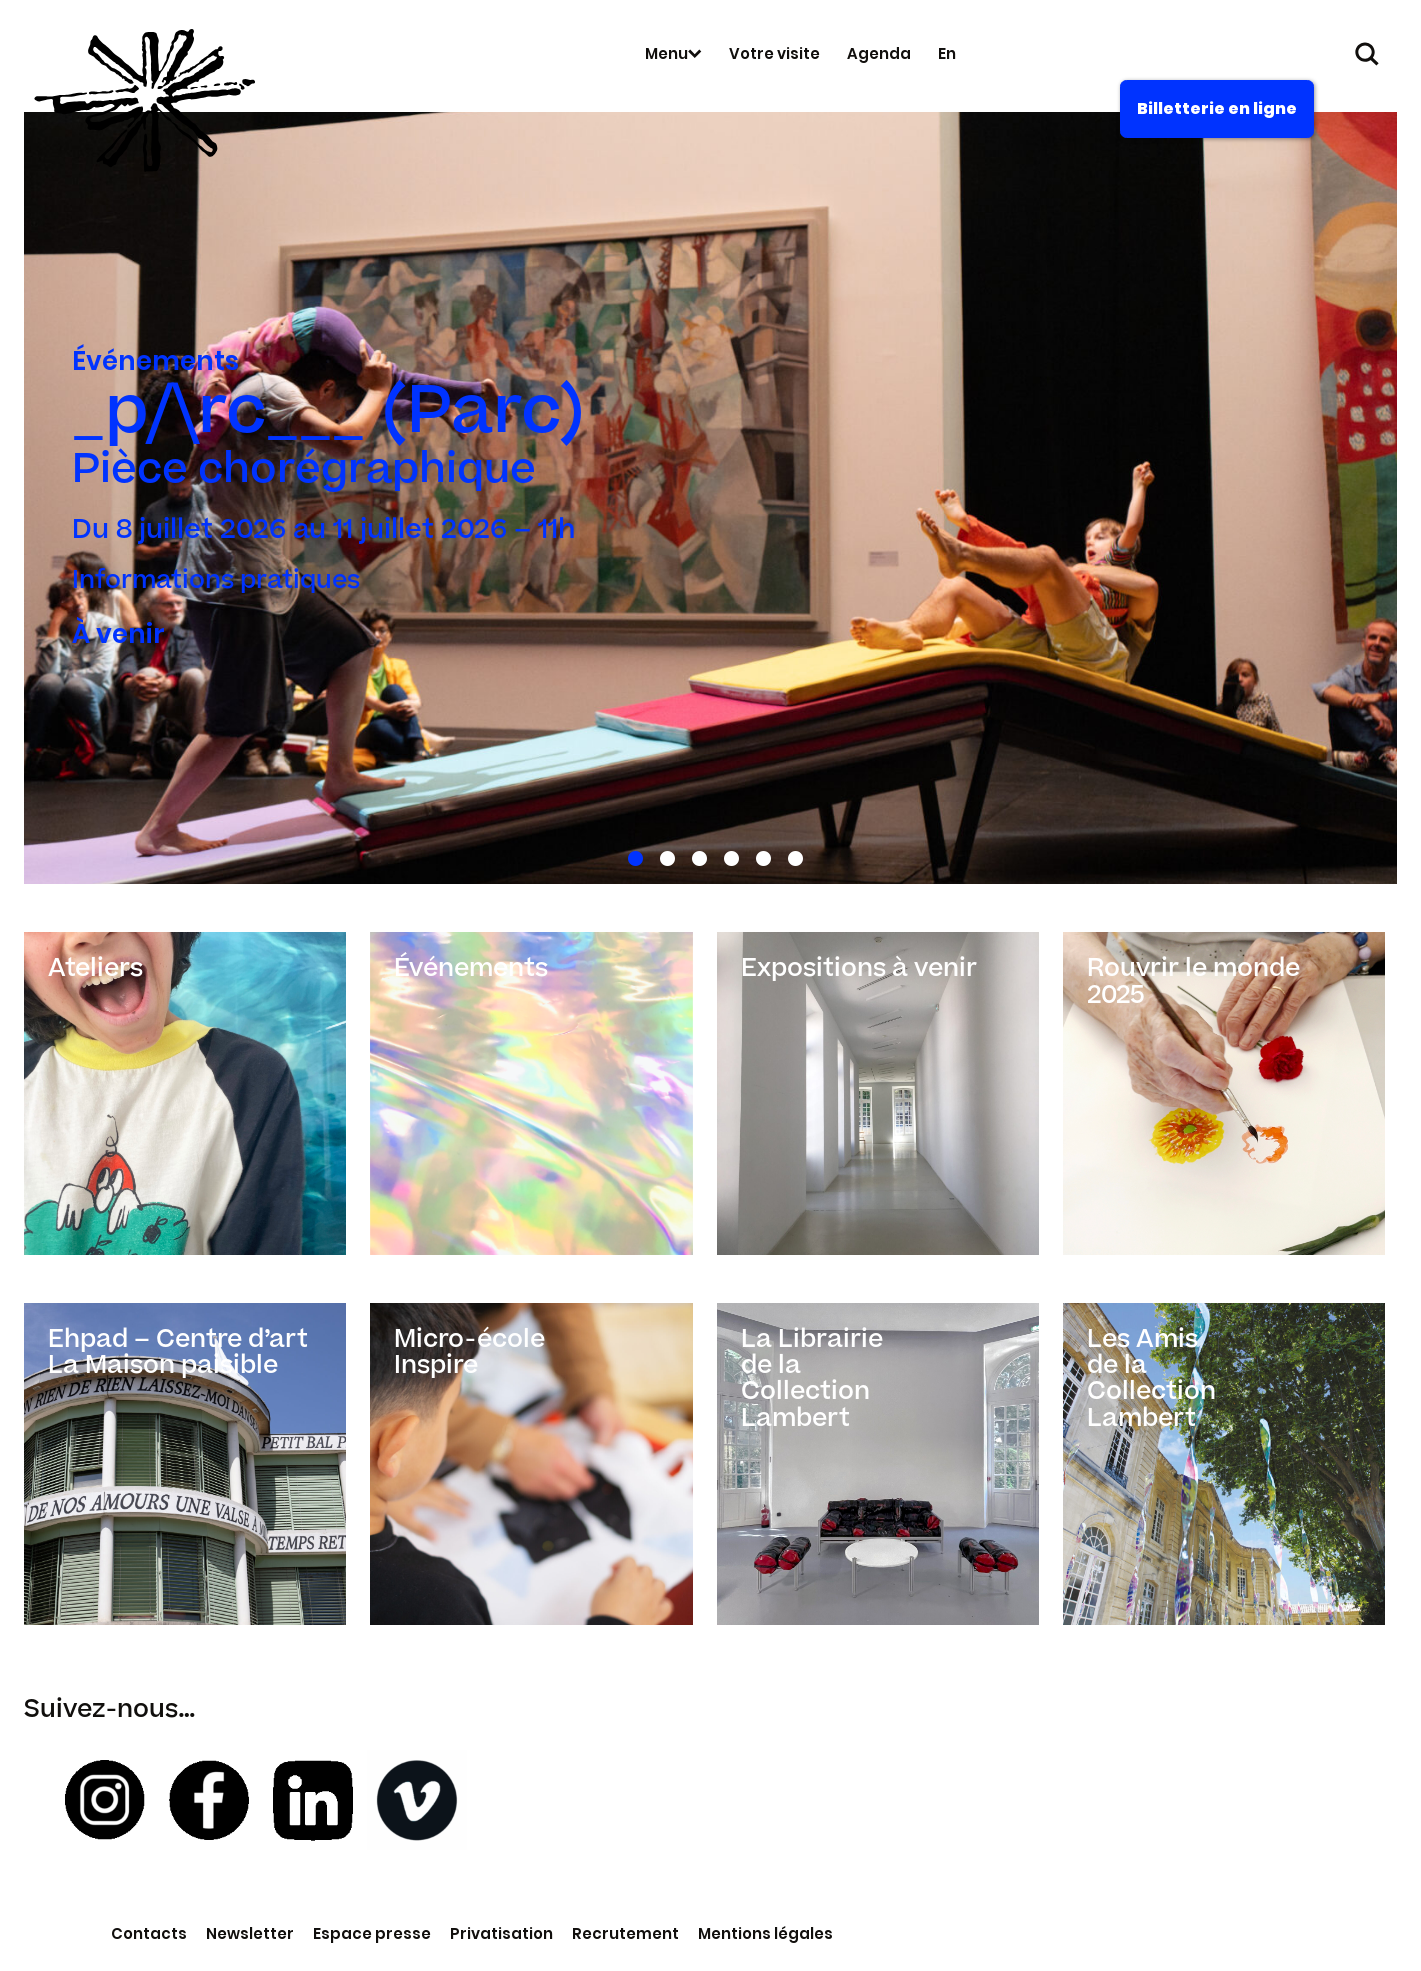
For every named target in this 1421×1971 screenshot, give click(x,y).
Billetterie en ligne (1217, 108)
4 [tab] (727, 854)
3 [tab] (695, 854)
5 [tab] (759, 854)
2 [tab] (663, 854)
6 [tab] (791, 854)
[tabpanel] (710, 498)
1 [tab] (631, 854)
